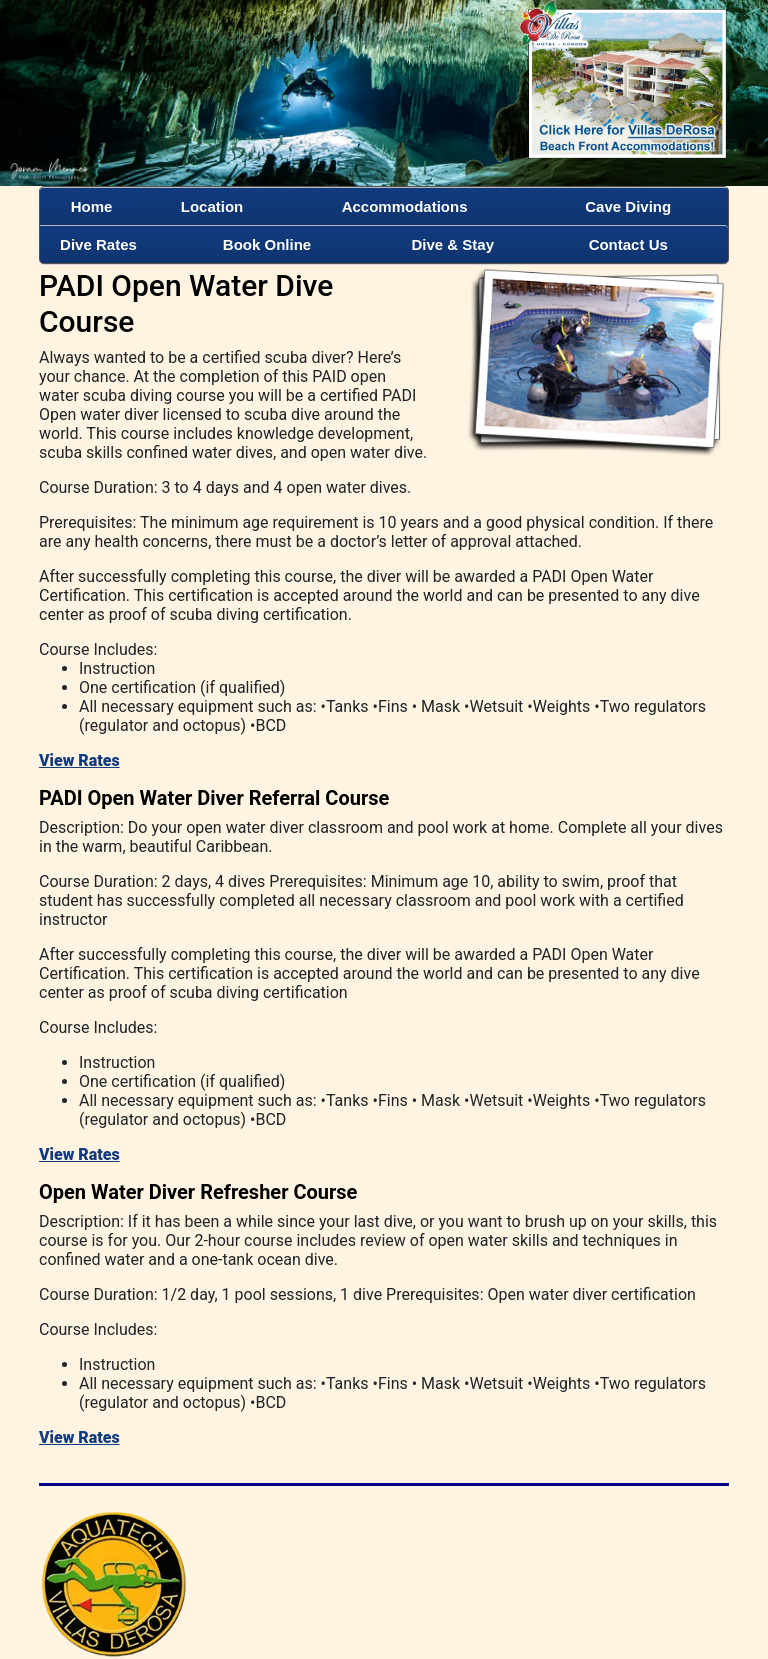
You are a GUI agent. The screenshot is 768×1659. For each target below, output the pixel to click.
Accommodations (405, 206)
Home (92, 206)
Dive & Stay (453, 244)
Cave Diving (628, 206)
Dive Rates (98, 244)
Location (212, 206)
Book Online (267, 244)
